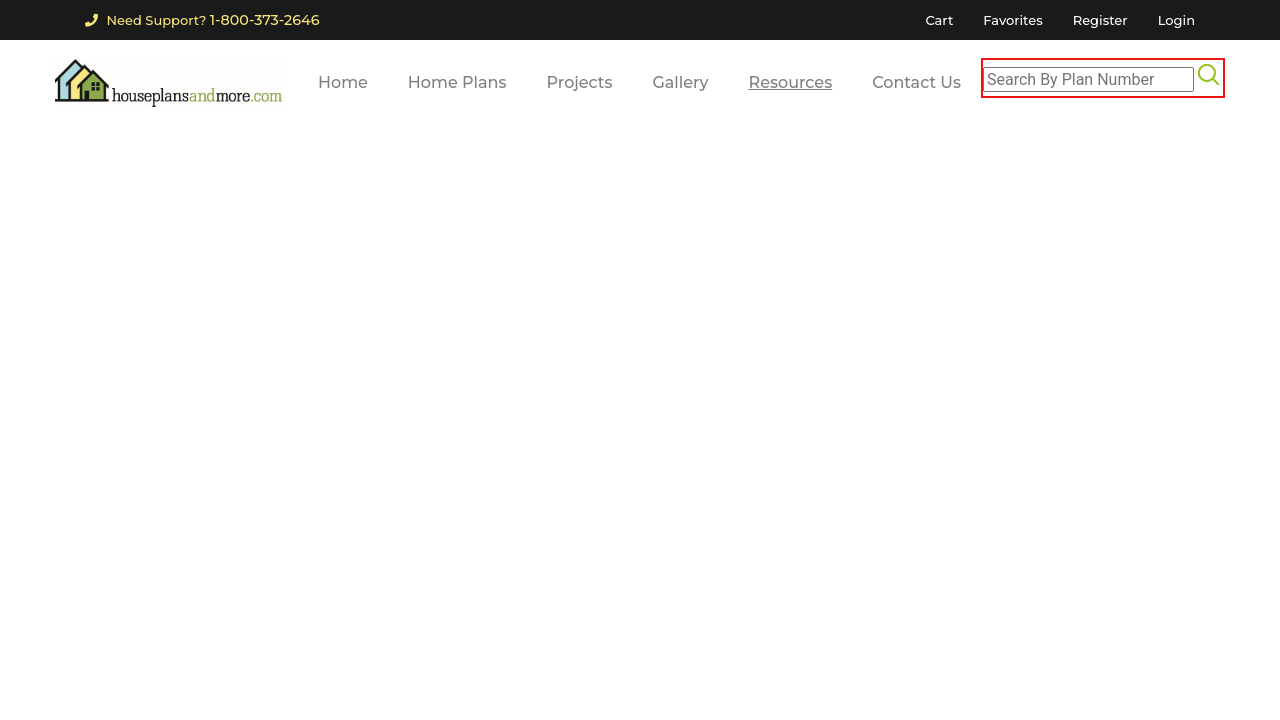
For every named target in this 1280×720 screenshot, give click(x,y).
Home (343, 82)
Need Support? (202, 20)
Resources (791, 82)
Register (1100, 20)
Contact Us (916, 82)
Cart (939, 20)
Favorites (1012, 20)
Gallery (680, 82)
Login (1176, 20)
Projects (580, 82)
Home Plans (457, 82)
